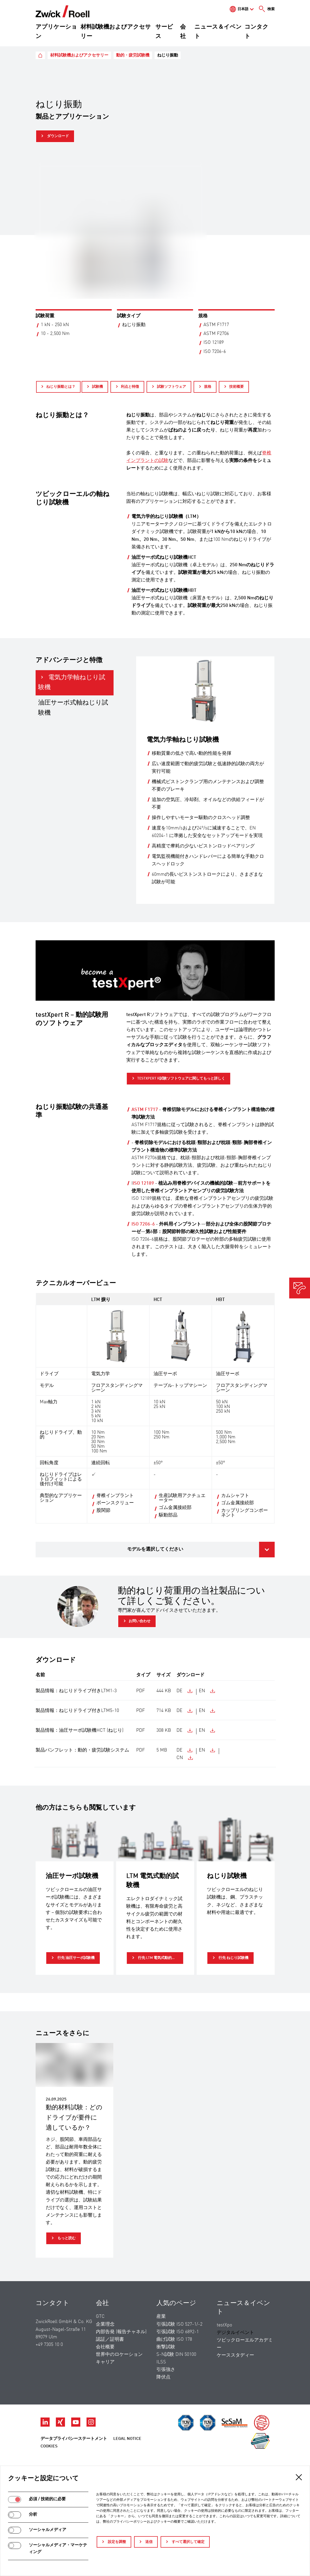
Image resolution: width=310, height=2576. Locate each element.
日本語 (243, 9)
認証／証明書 (110, 2339)
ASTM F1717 (145, 1109)
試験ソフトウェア (171, 387)
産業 (161, 2316)
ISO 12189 (143, 1183)
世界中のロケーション (119, 2354)
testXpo (224, 2325)
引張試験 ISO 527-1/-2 (179, 2324)
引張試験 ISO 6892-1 (177, 2332)
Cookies (49, 2446)
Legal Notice (127, 2439)
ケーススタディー (235, 2355)
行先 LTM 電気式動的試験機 (160, 1958)
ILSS (161, 2362)
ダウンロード (57, 136)
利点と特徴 (130, 387)
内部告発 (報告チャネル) (121, 2332)
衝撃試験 (165, 2347)
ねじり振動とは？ (60, 387)
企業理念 (105, 2324)
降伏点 (163, 2377)
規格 (207, 387)
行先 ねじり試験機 (233, 1958)
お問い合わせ (139, 1621)
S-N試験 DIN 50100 (176, 2354)
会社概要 (105, 2347)
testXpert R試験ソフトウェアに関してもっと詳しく (181, 1078)
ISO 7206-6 (143, 1224)
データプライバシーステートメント (74, 2439)
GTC (100, 2316)
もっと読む (66, 2238)
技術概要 (236, 387)
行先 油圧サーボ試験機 (76, 1958)
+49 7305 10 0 (49, 2344)
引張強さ (165, 2369)
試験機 (97, 387)
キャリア (105, 2362)
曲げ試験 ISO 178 (174, 2339)
